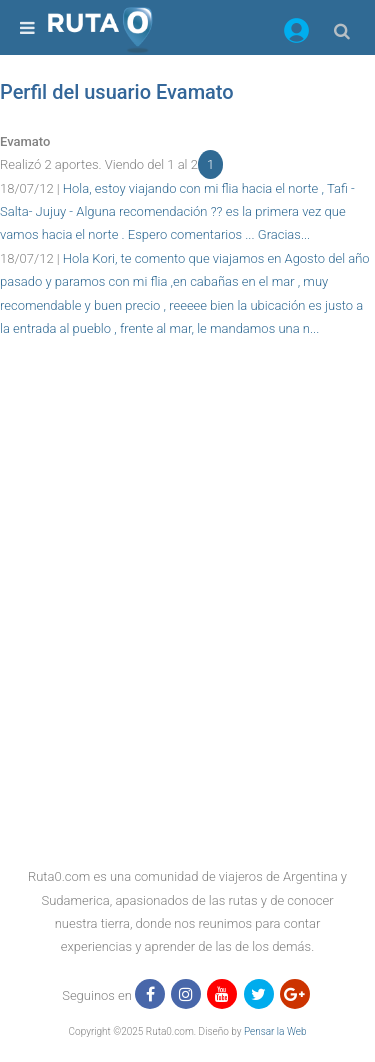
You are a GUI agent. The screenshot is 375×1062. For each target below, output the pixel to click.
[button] (296, 34)
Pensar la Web (275, 1031)
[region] (187, 385)
